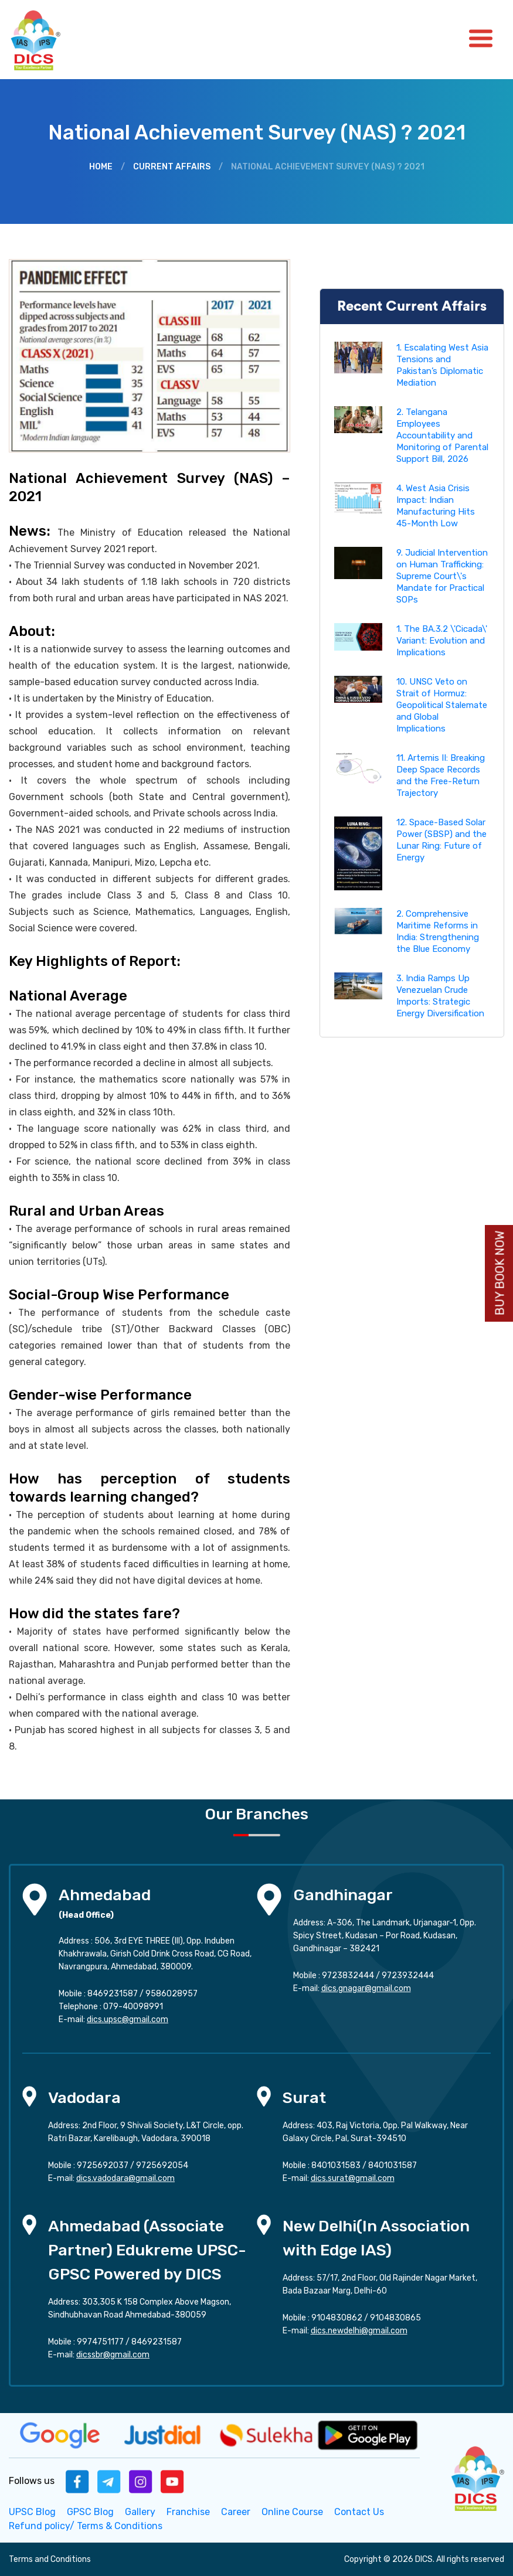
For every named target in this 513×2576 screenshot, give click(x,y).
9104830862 (336, 2318)
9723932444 (408, 1976)
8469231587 (112, 1994)
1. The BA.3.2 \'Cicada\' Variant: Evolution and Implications (441, 641)
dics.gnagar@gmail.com (366, 1988)
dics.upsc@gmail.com (127, 2019)
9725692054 (162, 2165)
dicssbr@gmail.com (113, 2355)
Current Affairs (171, 167)
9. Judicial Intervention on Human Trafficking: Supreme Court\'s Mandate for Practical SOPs (442, 576)
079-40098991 (133, 2007)
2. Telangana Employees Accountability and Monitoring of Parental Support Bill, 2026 (442, 435)
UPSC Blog (32, 2511)
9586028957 (171, 1994)
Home (101, 167)
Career (235, 2511)
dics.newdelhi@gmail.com (359, 2331)
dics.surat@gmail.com (353, 2178)
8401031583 (336, 2165)
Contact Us (359, 2511)
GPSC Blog (90, 2511)
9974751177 (100, 2342)
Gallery (140, 2511)
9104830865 (395, 2318)
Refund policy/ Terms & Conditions (85, 2525)
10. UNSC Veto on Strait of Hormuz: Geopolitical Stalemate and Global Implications (441, 705)
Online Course (292, 2511)
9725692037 (102, 2165)
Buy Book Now (500, 1272)
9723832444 (348, 1976)
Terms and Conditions (50, 2559)
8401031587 (392, 2165)
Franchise (188, 2511)
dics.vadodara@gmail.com (125, 2178)
